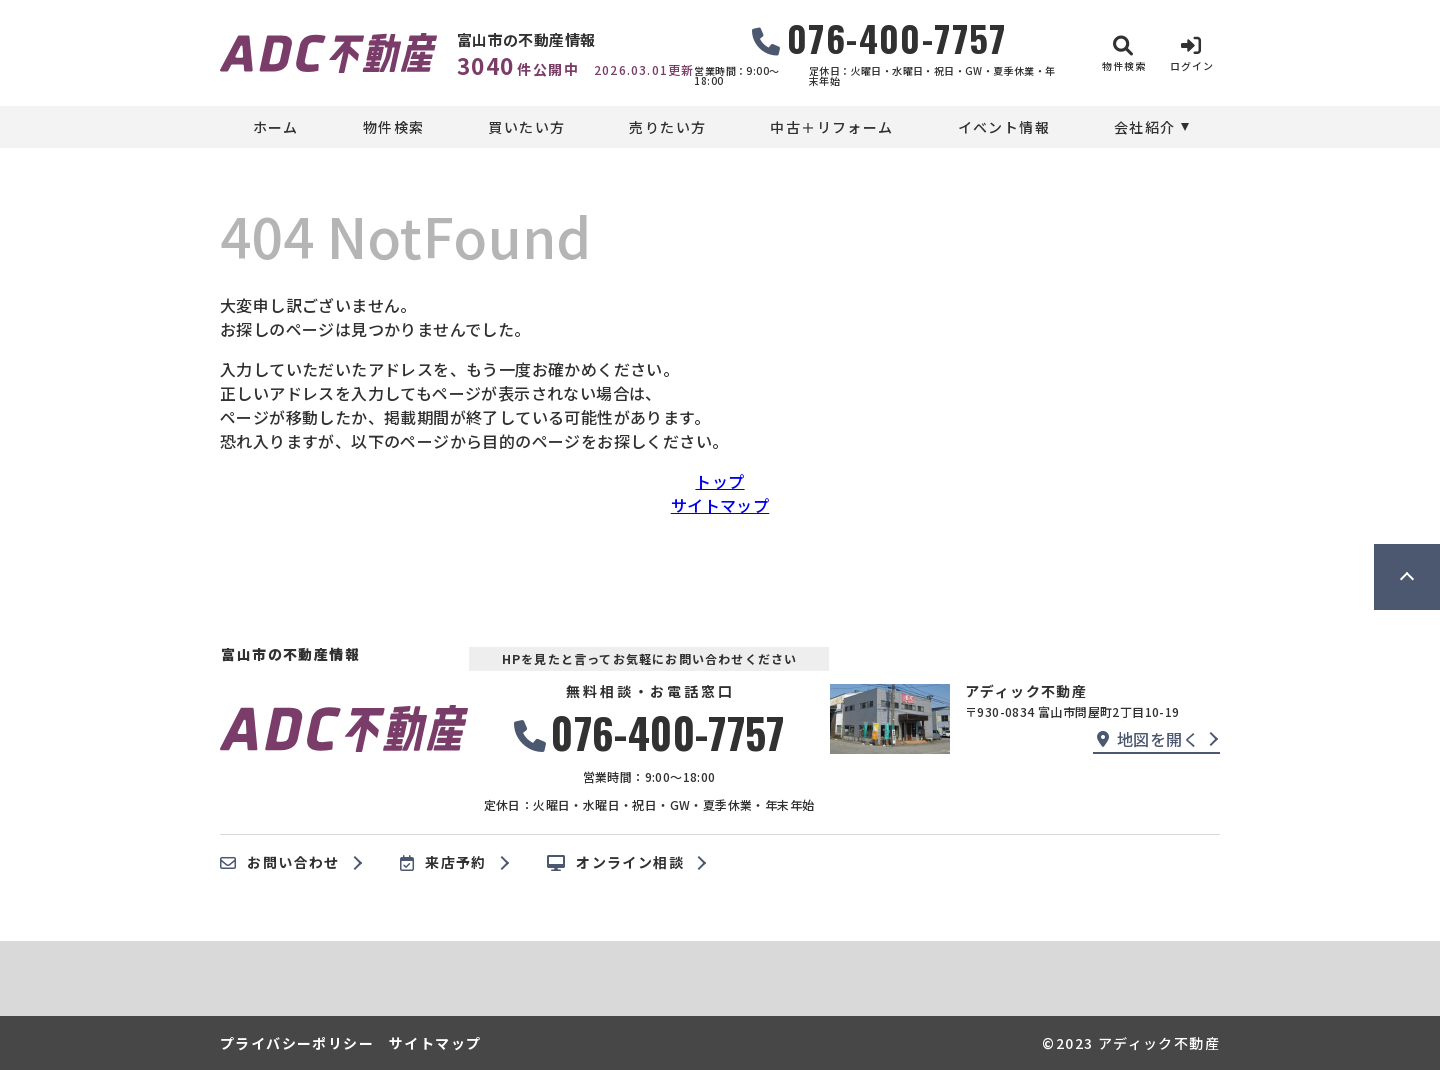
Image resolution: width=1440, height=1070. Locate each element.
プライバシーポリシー (297, 1043)
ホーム (276, 127)
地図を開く (1148, 739)
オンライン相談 (615, 863)
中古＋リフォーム (831, 127)
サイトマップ (720, 505)
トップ (719, 481)
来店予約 (443, 863)
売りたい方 (667, 127)
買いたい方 (526, 127)
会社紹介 (1145, 127)
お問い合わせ (280, 863)
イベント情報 (1004, 127)
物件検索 (394, 127)
